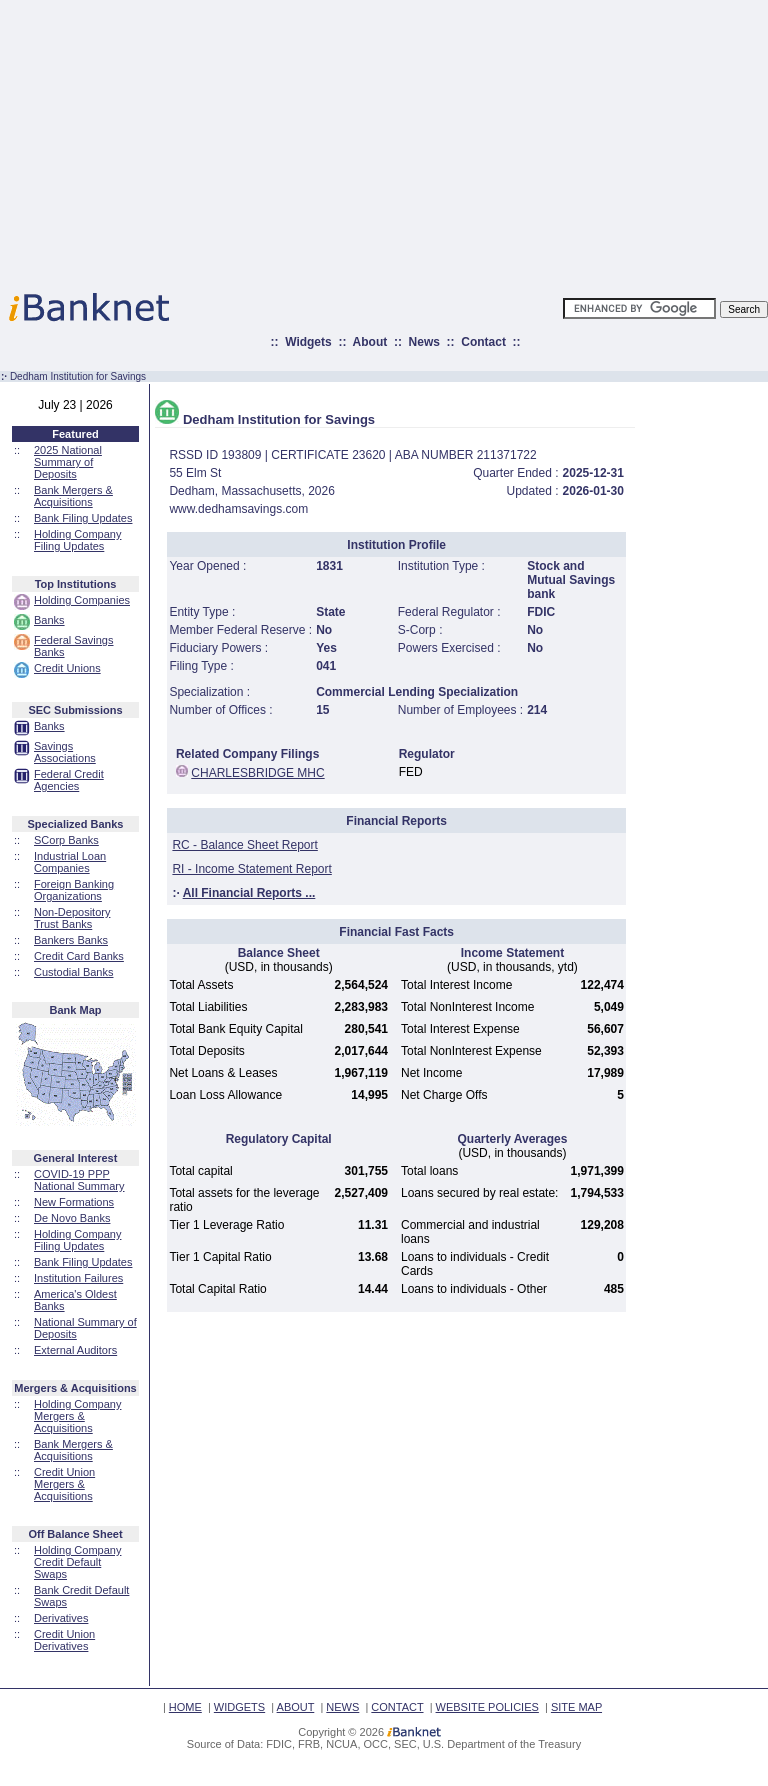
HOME (185, 1707)
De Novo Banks (72, 1218)
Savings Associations (65, 752)
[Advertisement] (471, 140)
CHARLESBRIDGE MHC (257, 773)
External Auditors (75, 1350)
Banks (49, 620)
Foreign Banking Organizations (74, 890)
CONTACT (397, 1707)
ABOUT (296, 1707)
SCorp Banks (66, 840)
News (424, 342)
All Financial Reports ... (249, 893)
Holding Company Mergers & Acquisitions (77, 1416)
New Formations (74, 1202)
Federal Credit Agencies (69, 780)
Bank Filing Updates (83, 518)
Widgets (308, 342)
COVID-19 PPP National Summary (79, 1180)
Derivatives (61, 1618)
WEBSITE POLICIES (487, 1707)
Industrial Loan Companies (70, 862)
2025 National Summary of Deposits (68, 462)
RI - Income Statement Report (251, 869)
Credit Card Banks (79, 956)
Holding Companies (82, 600)
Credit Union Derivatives (64, 1640)
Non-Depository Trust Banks (72, 918)
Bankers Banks (71, 940)
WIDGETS (239, 1707)
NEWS (342, 1707)
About (370, 342)
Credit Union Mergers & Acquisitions (64, 1484)
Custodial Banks (74, 972)
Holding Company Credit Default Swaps (77, 1562)
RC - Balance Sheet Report (244, 845)
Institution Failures (78, 1278)
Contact (483, 342)
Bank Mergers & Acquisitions (73, 496)
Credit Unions (67, 668)
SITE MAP (576, 1707)
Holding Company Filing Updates (77, 540)
